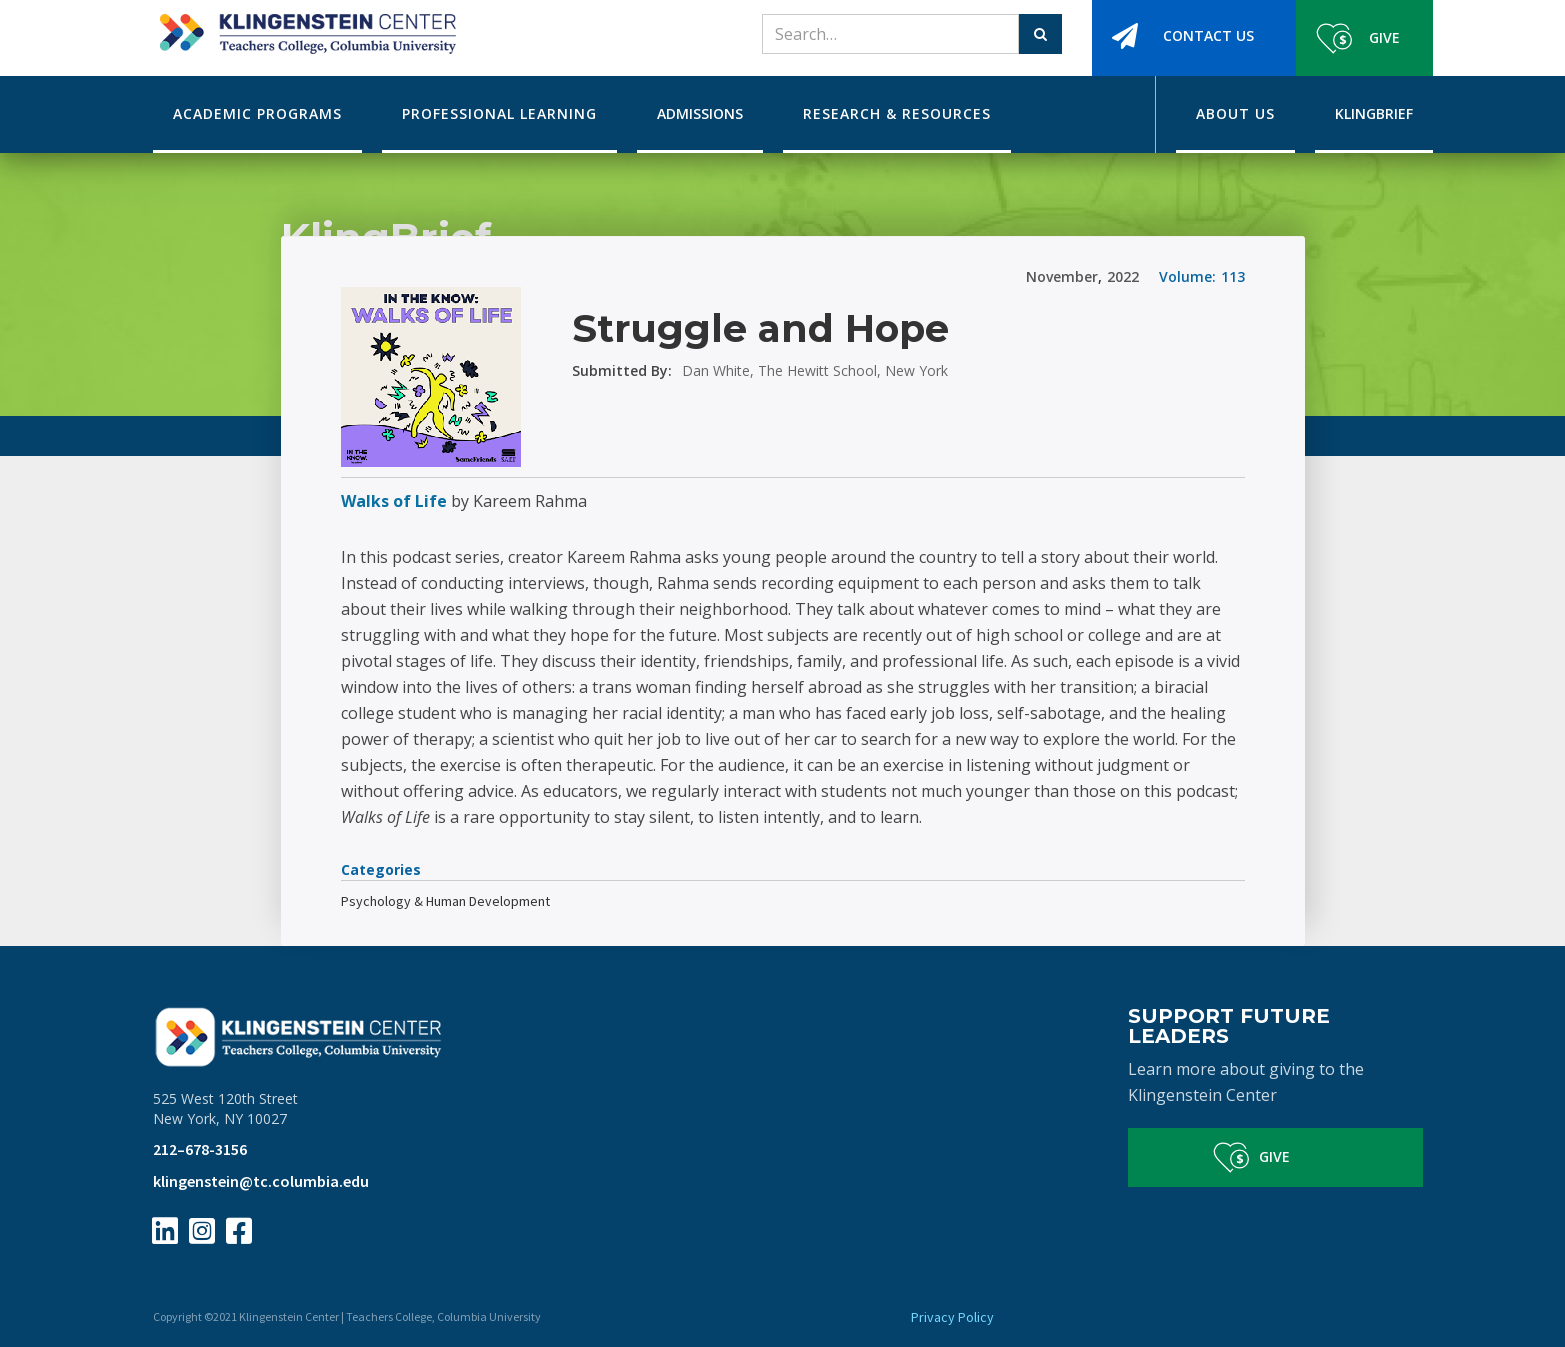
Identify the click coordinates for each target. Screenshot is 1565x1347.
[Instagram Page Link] (202, 1231)
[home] (304, 27)
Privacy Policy (952, 1317)
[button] (257, 114)
